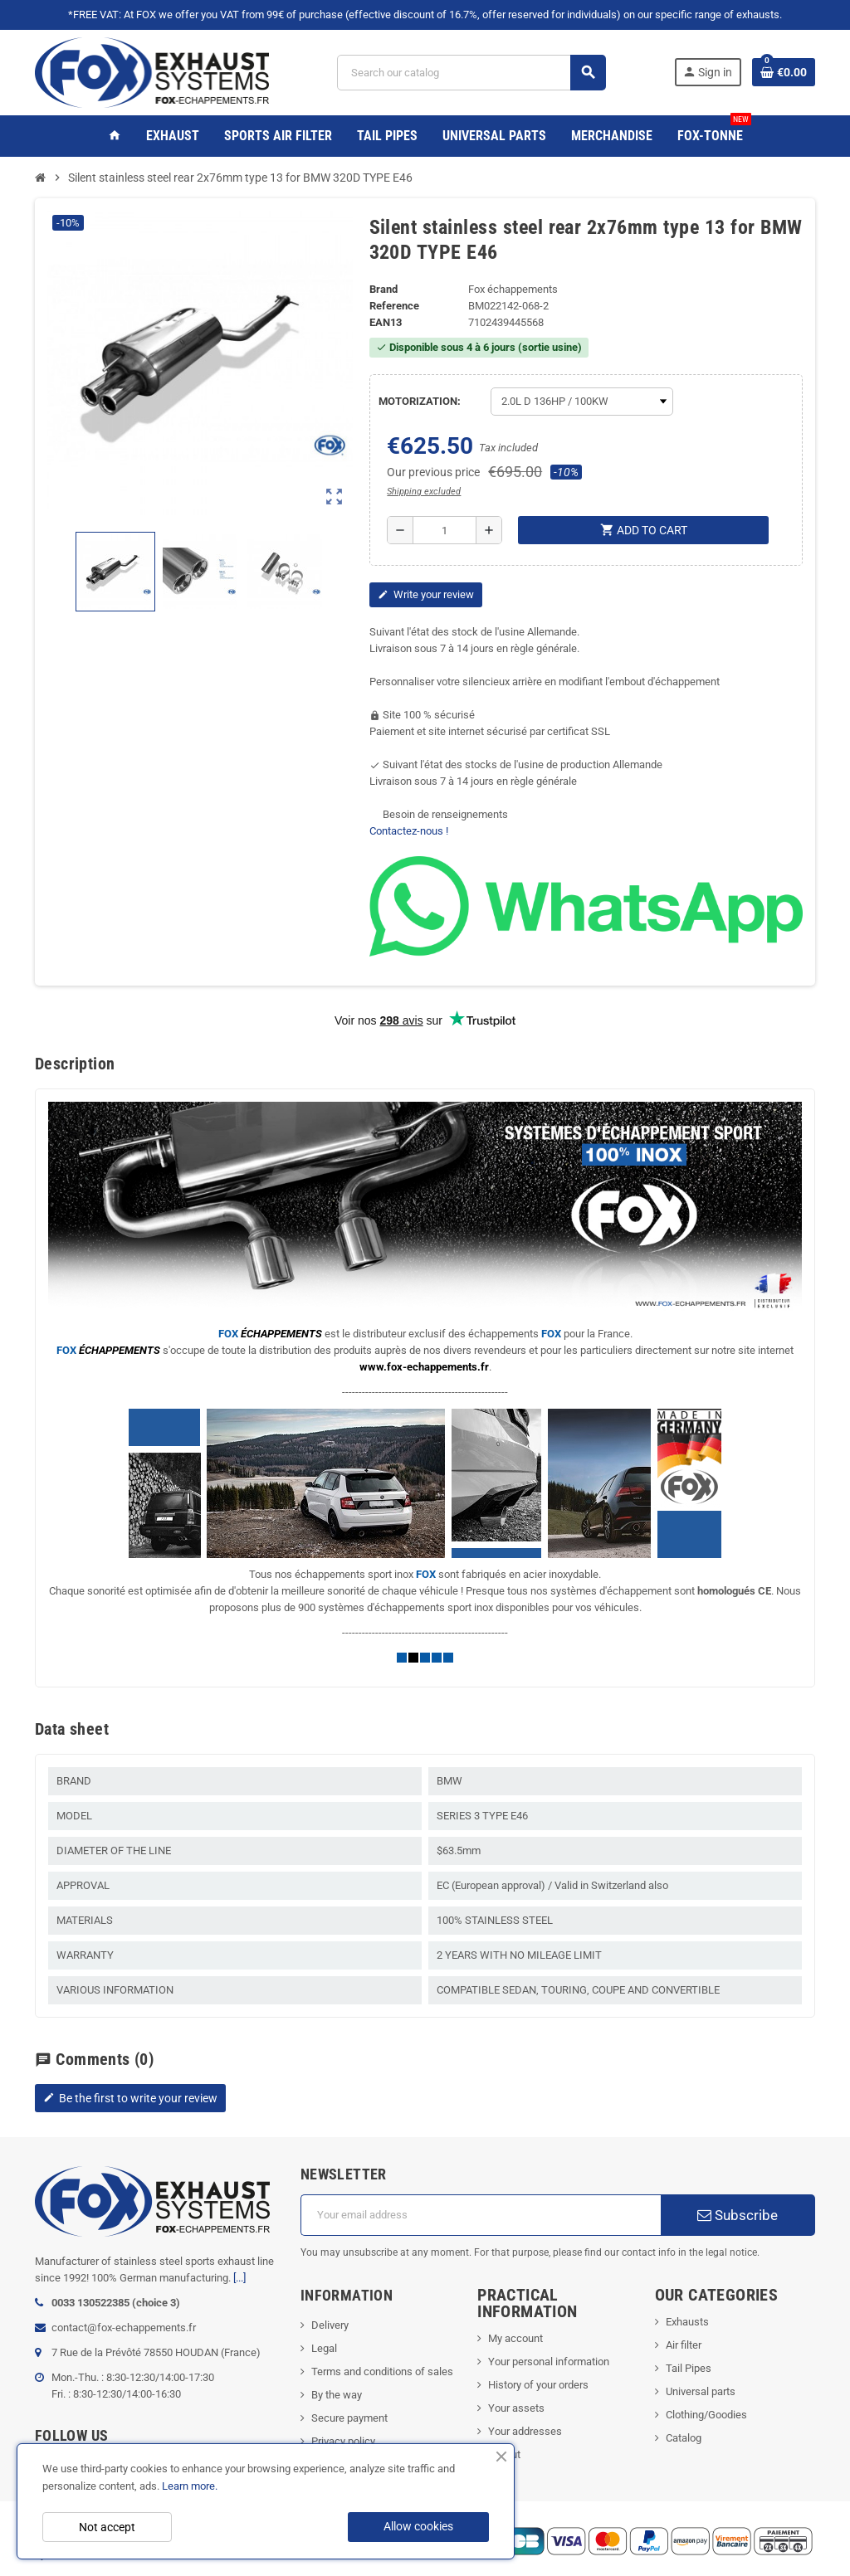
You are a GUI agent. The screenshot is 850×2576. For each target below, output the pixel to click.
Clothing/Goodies (706, 2414)
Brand (383, 289)
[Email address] (480, 2215)
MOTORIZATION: (420, 401)
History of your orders (538, 2385)
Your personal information (548, 2361)
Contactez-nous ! (408, 831)
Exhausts (687, 2321)
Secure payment (349, 2418)
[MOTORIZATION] (582, 401)
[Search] (471, 72)
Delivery (330, 2325)
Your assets (516, 2408)
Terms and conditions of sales (382, 2371)
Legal (324, 2348)
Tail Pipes (688, 2368)
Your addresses (525, 2431)
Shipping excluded (424, 491)
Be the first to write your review (130, 2098)
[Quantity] (444, 530)
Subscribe (737, 2215)
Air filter (683, 2345)
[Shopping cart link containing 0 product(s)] (783, 72)
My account (515, 2338)
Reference (394, 305)
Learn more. (189, 2486)
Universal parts (700, 2391)
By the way (336, 2395)
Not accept (107, 2527)
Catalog (683, 2438)
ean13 (385, 322)
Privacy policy (343, 2441)
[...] (239, 2278)
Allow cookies (418, 2526)
